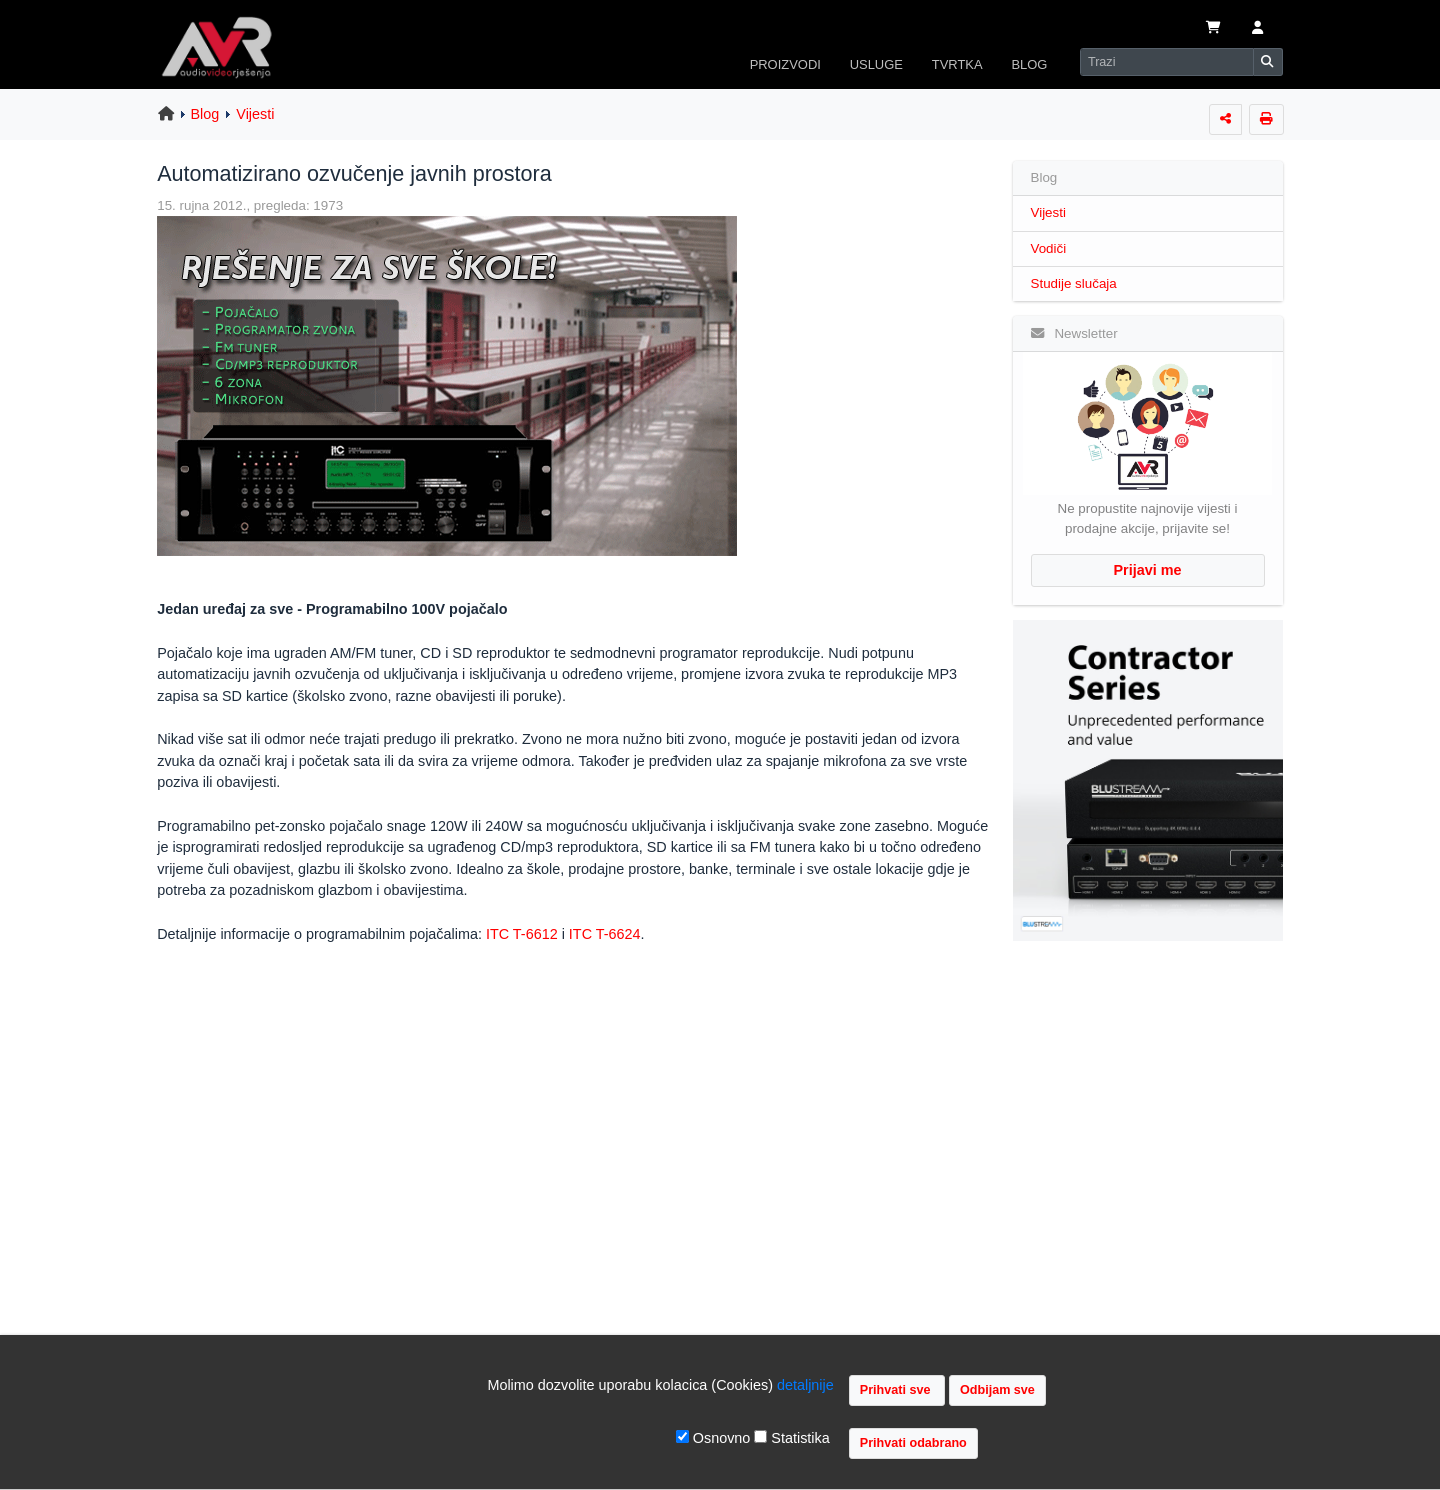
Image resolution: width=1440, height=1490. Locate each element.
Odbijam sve (997, 1390)
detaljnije (805, 1385)
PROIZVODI (785, 64)
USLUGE (876, 64)
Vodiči (1049, 248)
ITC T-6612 (522, 934)
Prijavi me (1148, 570)
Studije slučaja (1074, 283)
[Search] (1167, 62)
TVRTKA (957, 64)
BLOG (1029, 64)
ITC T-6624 (605, 934)
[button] (1257, 29)
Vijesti (255, 114)
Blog (205, 114)
